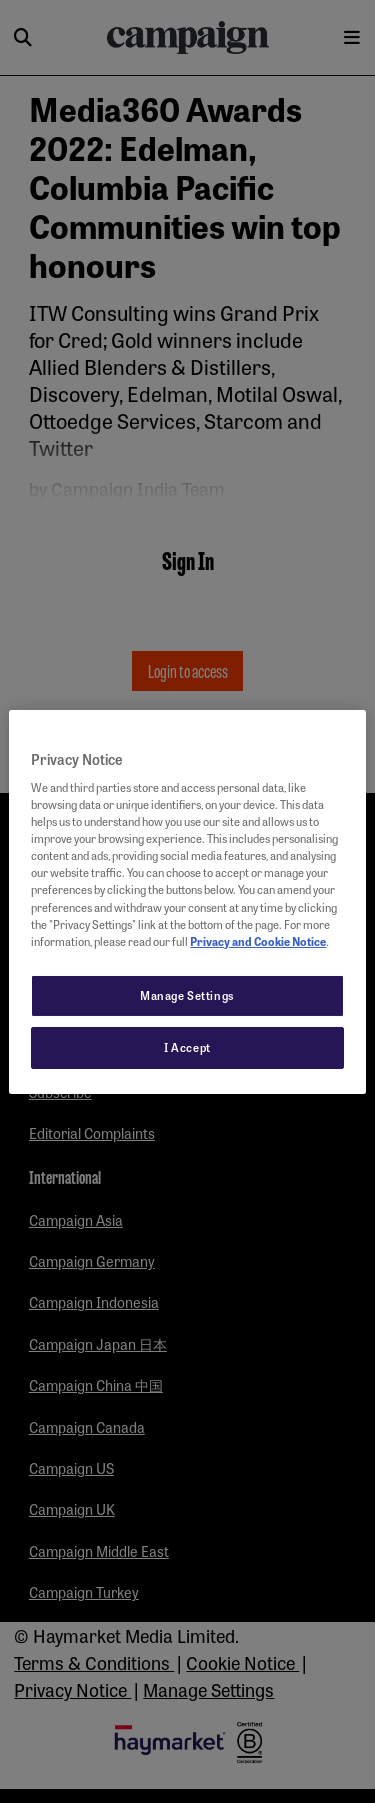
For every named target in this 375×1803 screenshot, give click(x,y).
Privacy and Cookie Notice (258, 941)
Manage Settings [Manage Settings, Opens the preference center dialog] (187, 995)
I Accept (187, 1047)
